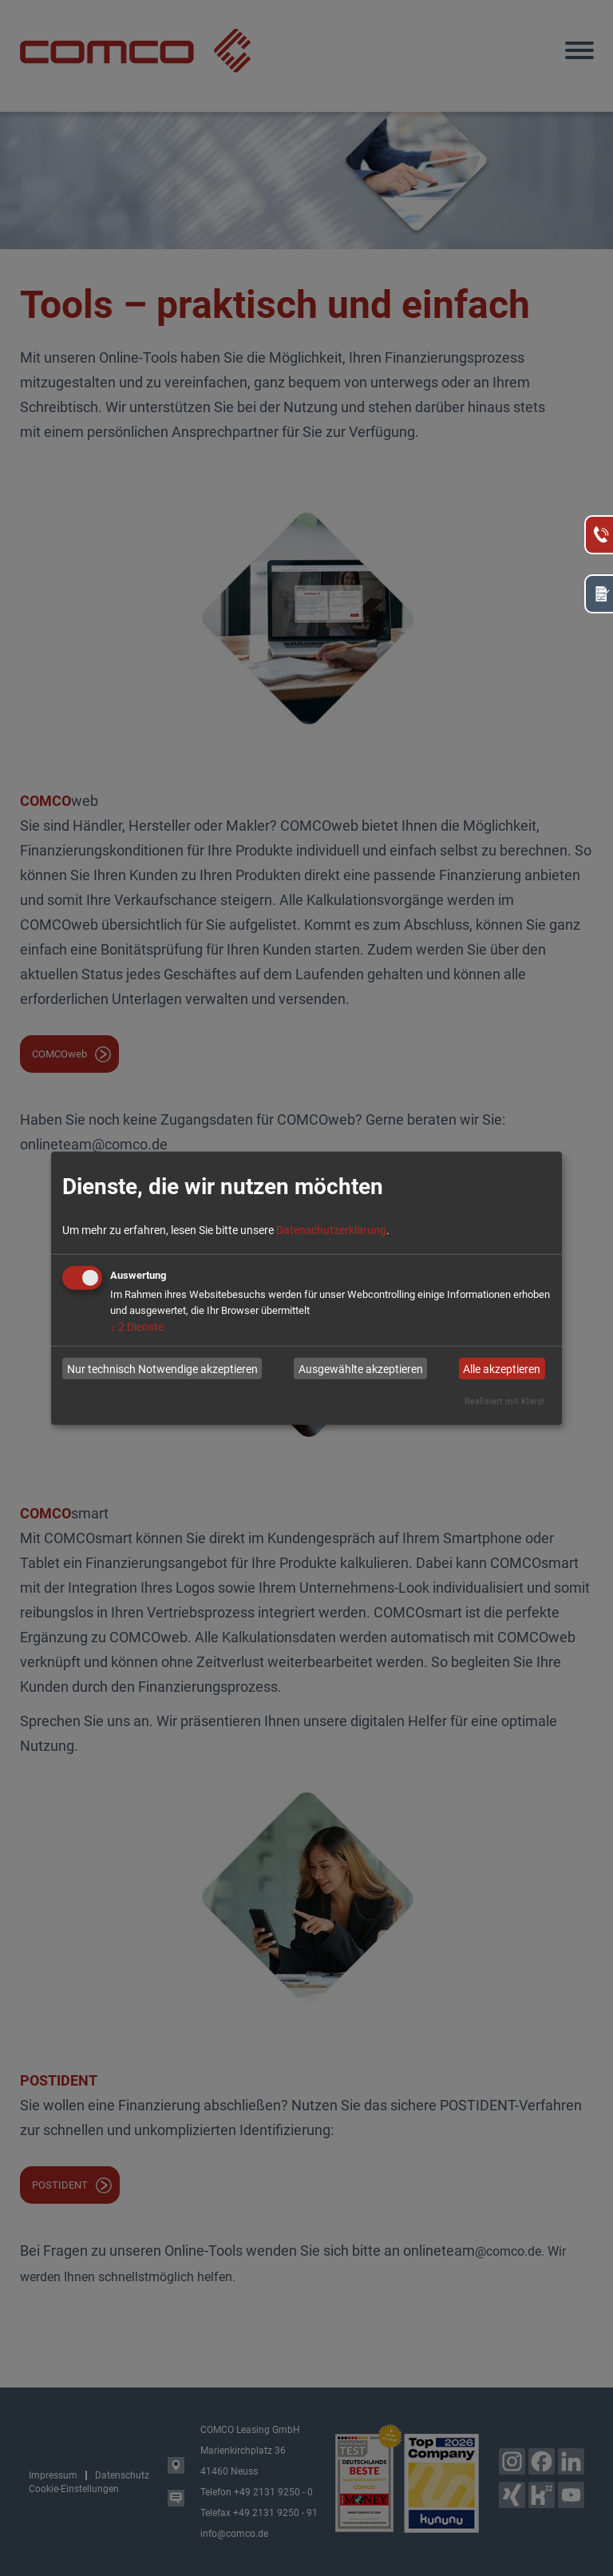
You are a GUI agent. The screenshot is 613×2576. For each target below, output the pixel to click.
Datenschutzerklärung (331, 1230)
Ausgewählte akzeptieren (361, 1368)
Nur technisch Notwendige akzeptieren (162, 1368)
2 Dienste (137, 1326)
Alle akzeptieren (501, 1368)
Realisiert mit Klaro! (504, 1401)
